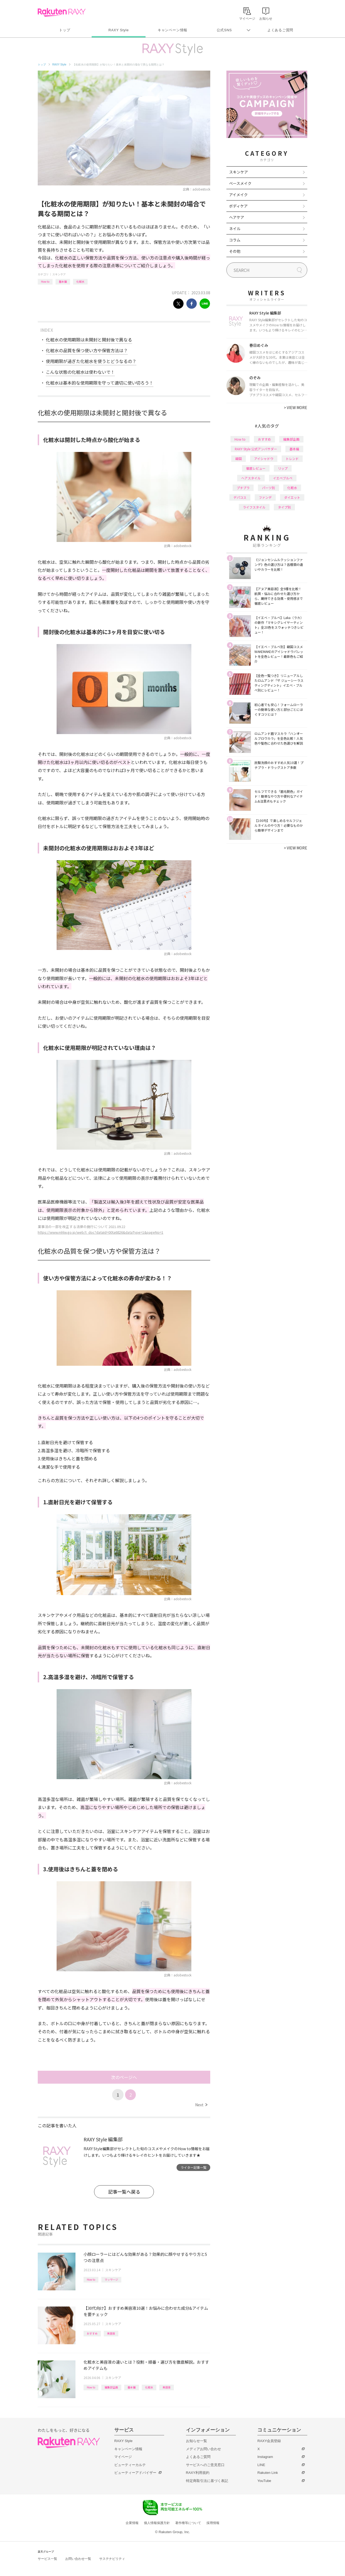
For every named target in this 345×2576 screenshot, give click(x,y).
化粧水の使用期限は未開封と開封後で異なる (89, 339)
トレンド (292, 458)
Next (201, 2104)
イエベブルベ (282, 478)
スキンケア (59, 274)
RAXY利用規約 (197, 2473)
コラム (234, 240)
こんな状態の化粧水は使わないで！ (80, 372)
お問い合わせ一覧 (78, 2559)
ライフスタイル (254, 507)
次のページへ (124, 2077)
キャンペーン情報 (172, 30)
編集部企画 (111, 2387)
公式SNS (224, 30)
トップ (64, 30)
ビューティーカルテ (130, 2465)
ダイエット (292, 497)
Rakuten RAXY (61, 12)
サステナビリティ (112, 2559)
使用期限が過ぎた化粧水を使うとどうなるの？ (91, 361)
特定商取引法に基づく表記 (207, 2481)
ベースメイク (240, 183)
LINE (261, 2465)
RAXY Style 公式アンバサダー (256, 449)
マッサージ (111, 2279)
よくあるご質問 (280, 30)
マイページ (123, 2457)
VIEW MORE (295, 407)
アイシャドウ (263, 458)
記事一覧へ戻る (124, 2191)
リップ (283, 468)
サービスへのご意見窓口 (205, 2465)
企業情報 (132, 2523)
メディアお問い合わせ (203, 2449)
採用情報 (212, 2523)
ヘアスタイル (251, 478)
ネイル (234, 228)
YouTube (264, 2481)
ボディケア (238, 206)
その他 (234, 251)
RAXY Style (118, 30)
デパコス (239, 497)
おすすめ (92, 2333)
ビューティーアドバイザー (135, 2473)
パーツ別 (268, 487)
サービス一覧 (47, 2559)
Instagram (265, 2457)
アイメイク (238, 194)
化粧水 (80, 281)
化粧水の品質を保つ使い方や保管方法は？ (87, 350)
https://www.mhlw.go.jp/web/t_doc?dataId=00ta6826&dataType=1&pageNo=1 (100, 1232)
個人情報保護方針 (157, 2523)
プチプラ (243, 487)
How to (45, 281)
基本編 (63, 281)
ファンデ (265, 497)
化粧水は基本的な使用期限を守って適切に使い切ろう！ (99, 382)
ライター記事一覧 (193, 2167)
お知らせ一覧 (196, 2441)
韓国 (238, 458)
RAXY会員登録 (269, 2441)
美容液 (111, 2333)
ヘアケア (236, 217)
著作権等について (188, 2523)
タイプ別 (284, 507)
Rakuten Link (267, 2473)
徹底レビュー (255, 468)
